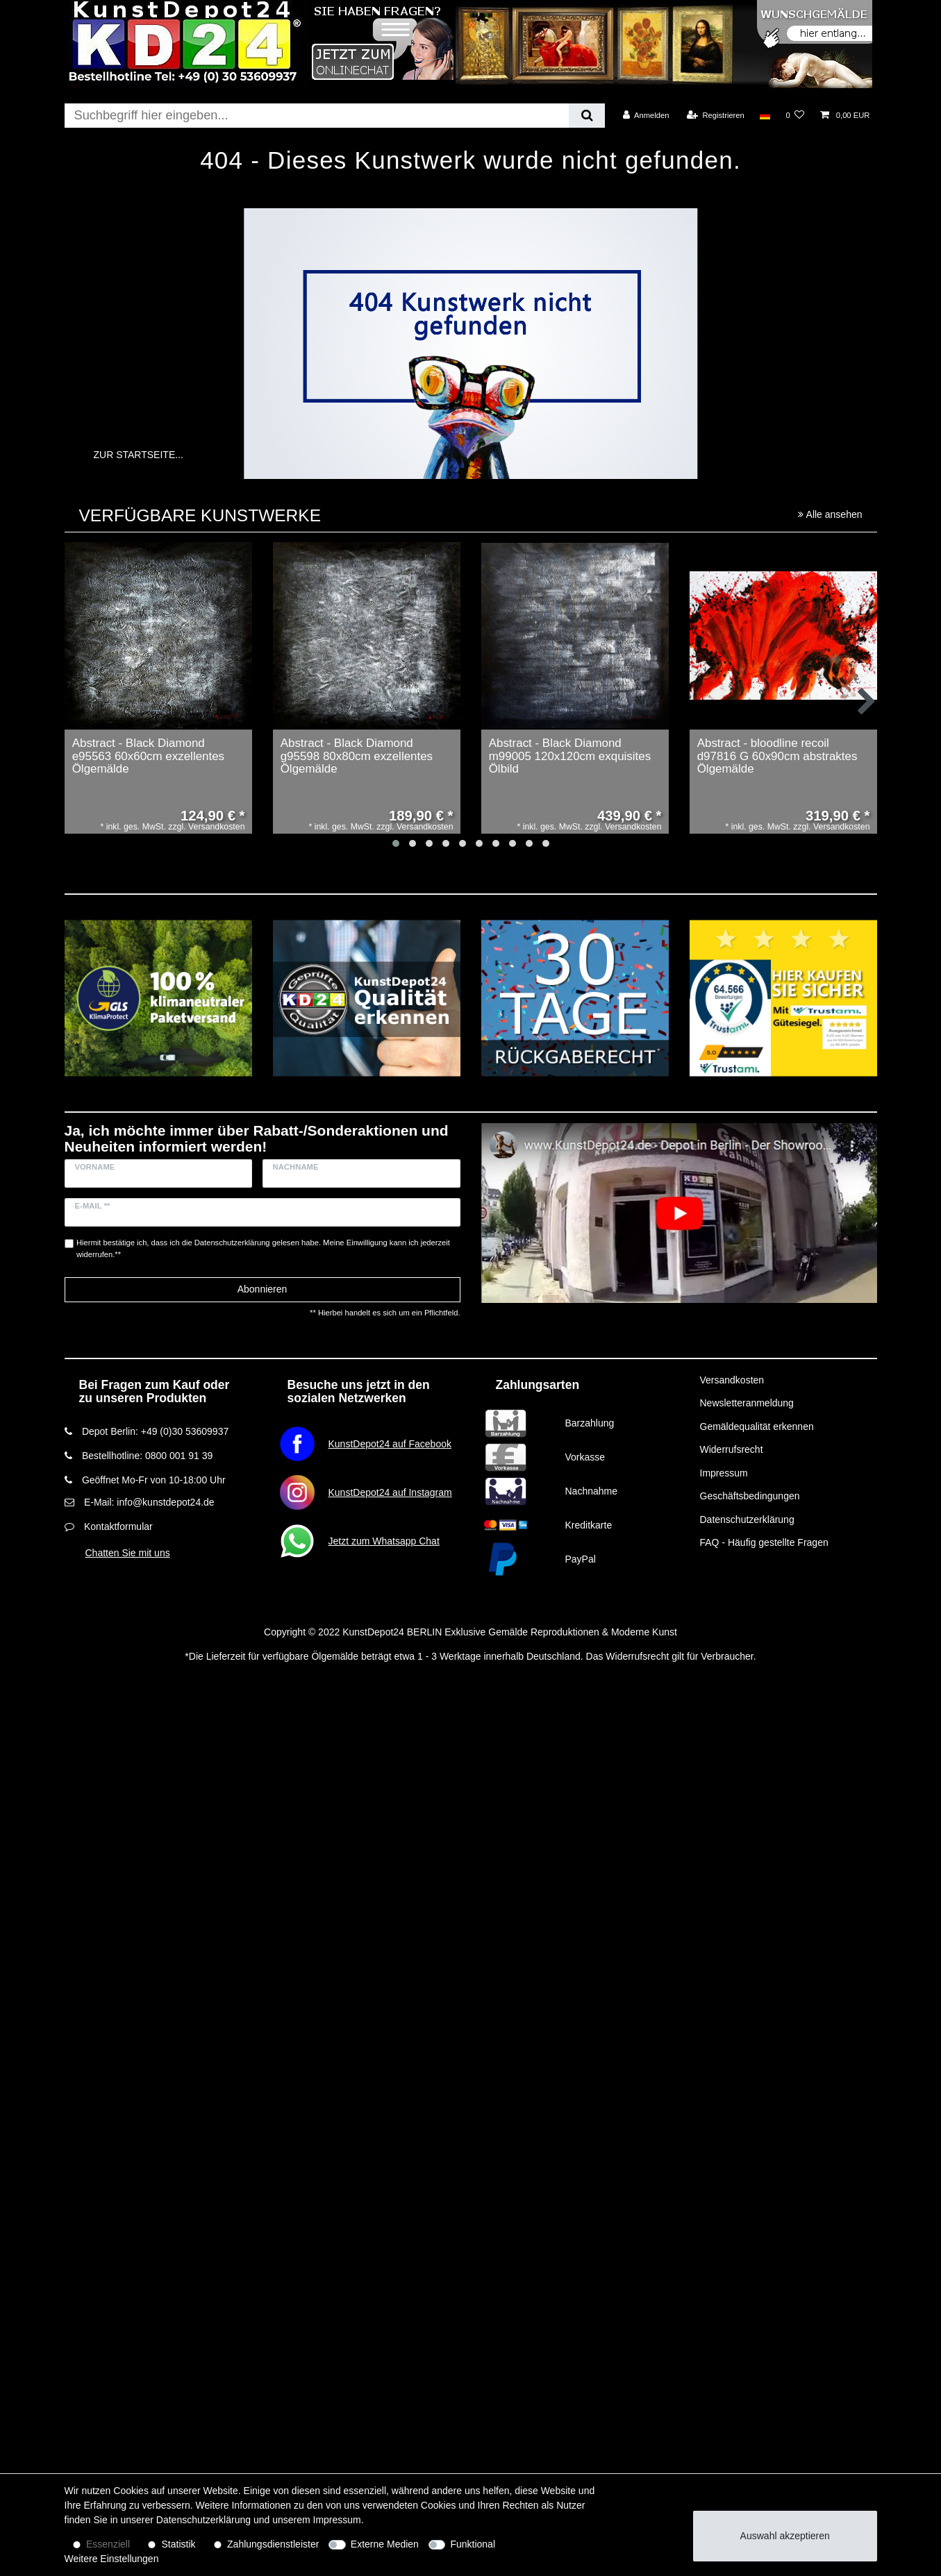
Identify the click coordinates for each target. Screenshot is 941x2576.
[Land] (765, 115)
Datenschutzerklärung (747, 1519)
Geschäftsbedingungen (750, 1495)
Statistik (179, 2544)
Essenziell (108, 2544)
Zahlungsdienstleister (273, 2544)
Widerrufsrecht (731, 1449)
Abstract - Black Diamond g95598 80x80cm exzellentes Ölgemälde (357, 756)
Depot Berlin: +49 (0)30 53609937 (155, 1431)
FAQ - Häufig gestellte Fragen (764, 1542)
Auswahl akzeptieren (785, 2535)
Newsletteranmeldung (747, 1402)
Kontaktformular (118, 1526)
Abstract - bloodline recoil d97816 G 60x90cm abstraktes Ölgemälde (777, 756)
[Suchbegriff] (317, 115)
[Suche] (586, 115)
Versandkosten (732, 1380)
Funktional (472, 2544)
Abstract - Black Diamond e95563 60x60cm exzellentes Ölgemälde (148, 756)
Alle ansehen (830, 514)
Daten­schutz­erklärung (203, 2519)
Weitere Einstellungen (112, 2558)
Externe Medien (385, 2544)
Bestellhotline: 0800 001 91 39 (147, 1455)
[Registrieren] (715, 115)
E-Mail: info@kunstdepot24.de (149, 1502)
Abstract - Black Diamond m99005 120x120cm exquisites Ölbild (570, 756)
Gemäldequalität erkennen (757, 1426)
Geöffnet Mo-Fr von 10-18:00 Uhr (154, 1479)
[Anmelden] (646, 115)
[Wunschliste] (795, 115)
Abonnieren (263, 1289)
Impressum (724, 1473)
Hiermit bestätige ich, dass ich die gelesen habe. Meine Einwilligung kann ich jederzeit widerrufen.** (263, 1248)
